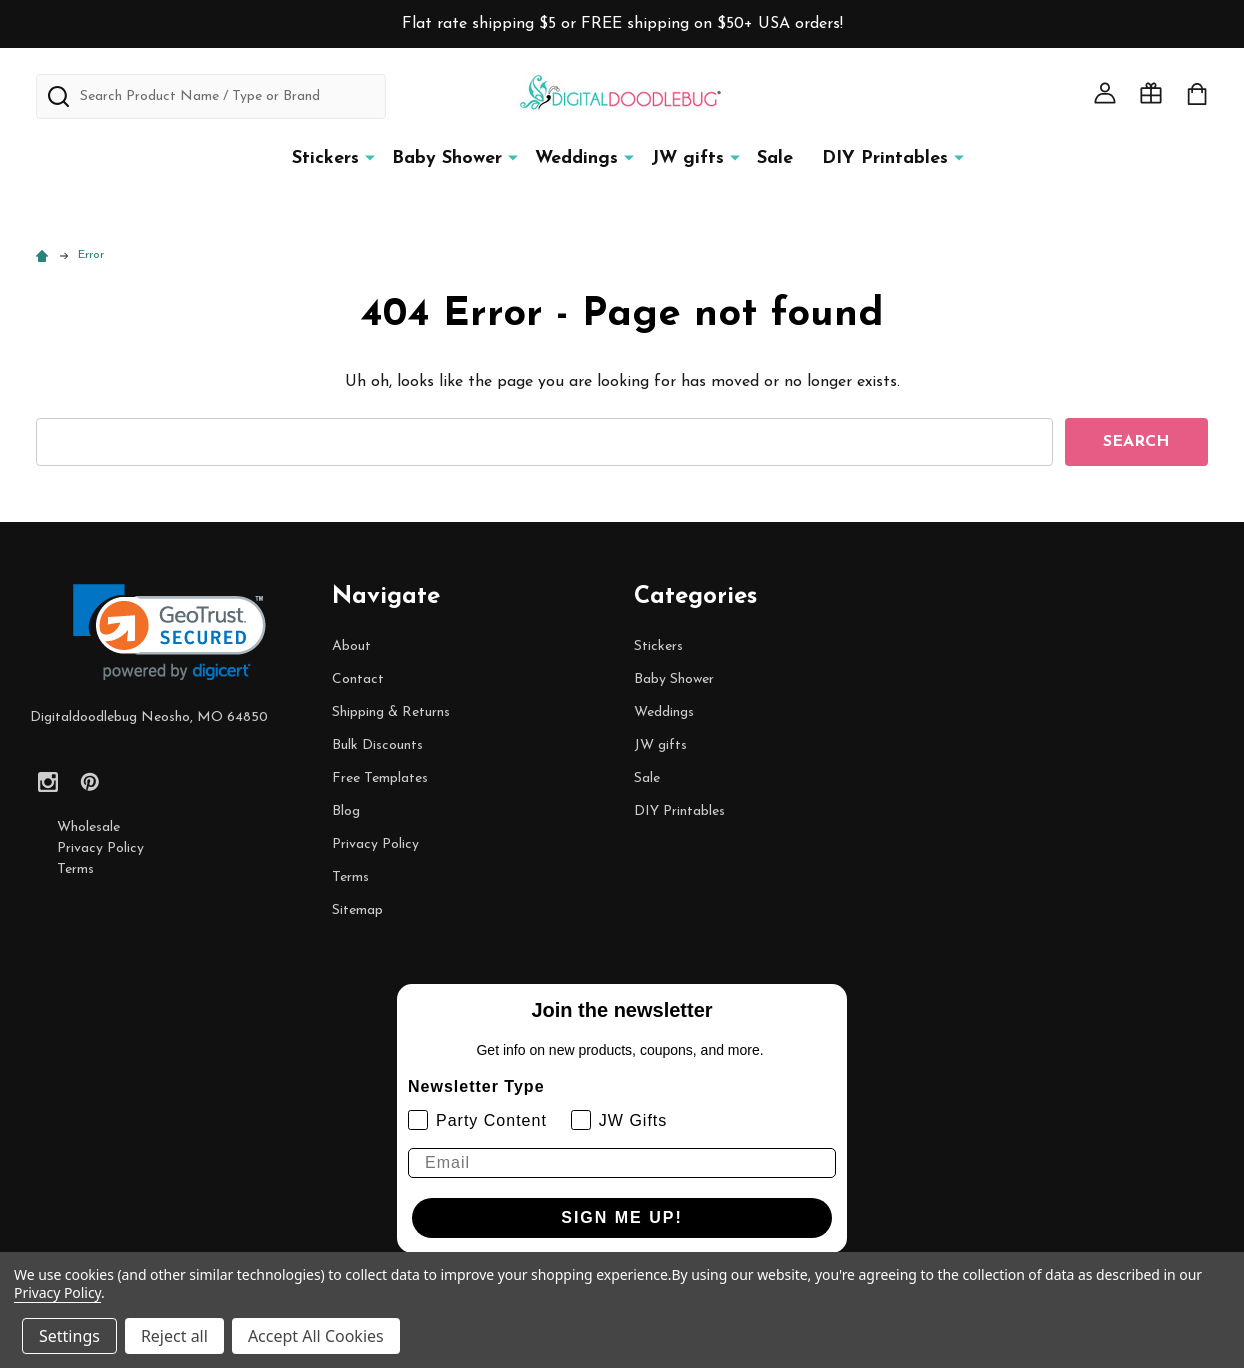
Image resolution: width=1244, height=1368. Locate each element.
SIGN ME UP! (622, 1217)
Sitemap (357, 910)
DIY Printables (885, 158)
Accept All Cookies (316, 1336)
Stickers (325, 158)
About (351, 646)
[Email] (622, 1163)
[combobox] (211, 96)
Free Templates (380, 778)
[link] (169, 632)
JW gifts (687, 158)
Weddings (576, 158)
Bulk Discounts (377, 745)
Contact (358, 679)
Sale (775, 158)
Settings (69, 1336)
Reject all (174, 1336)
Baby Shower (447, 158)
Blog (346, 811)
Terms (75, 869)
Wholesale (88, 827)
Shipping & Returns (391, 712)
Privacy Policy (100, 848)
